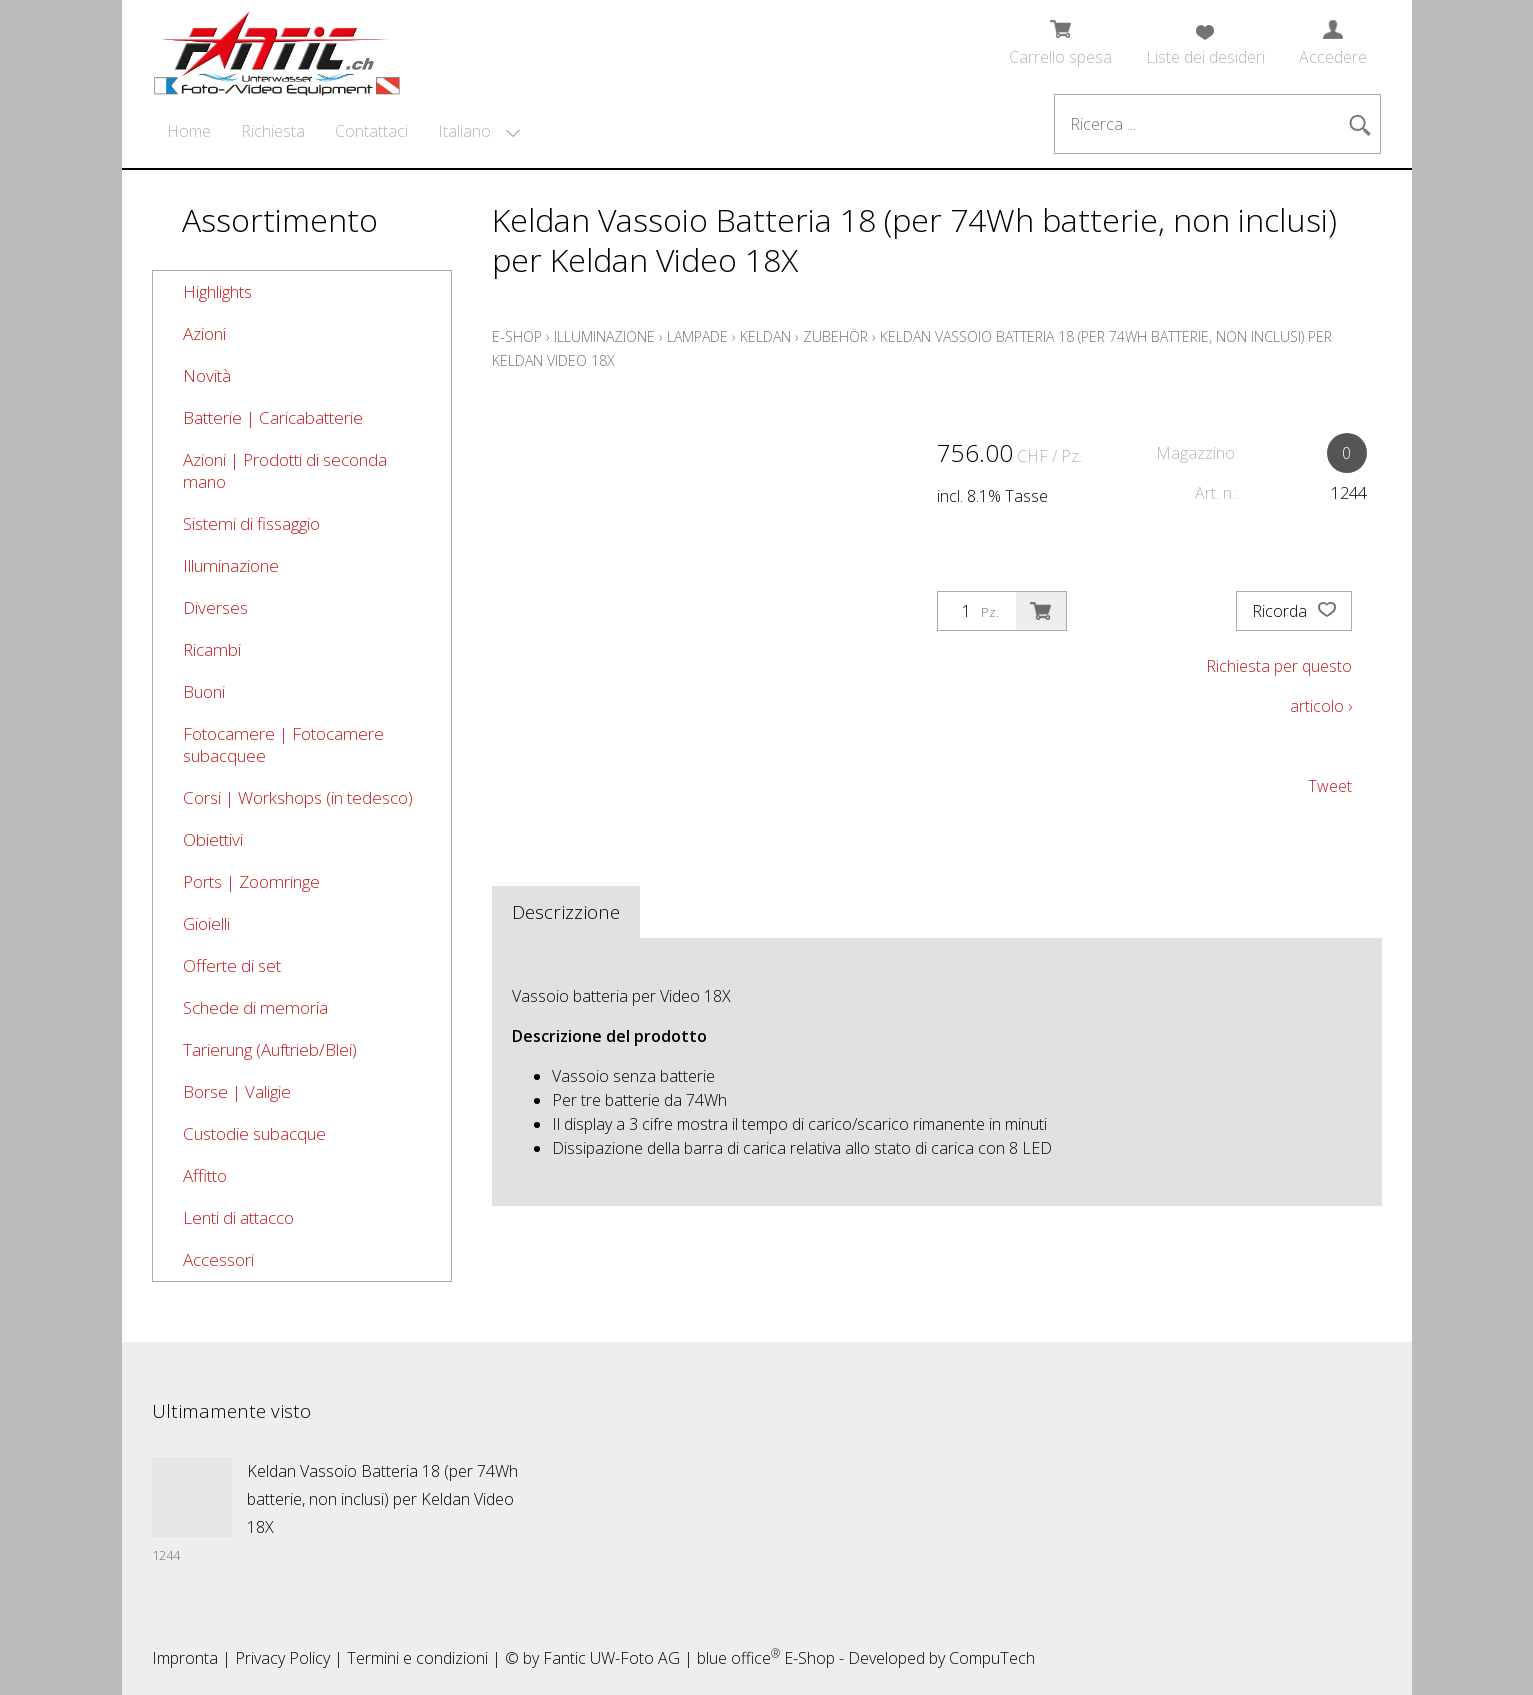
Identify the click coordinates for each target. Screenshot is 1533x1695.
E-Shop (517, 336)
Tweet (1330, 786)
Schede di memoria (255, 1007)
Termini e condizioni (417, 1658)
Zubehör (835, 336)
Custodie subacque (254, 1133)
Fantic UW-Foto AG (611, 1658)
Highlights (217, 291)
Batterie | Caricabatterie (273, 417)
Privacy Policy (282, 1658)
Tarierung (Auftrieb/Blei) (270, 1049)
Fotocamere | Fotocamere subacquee (283, 744)
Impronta (185, 1658)
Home (189, 131)
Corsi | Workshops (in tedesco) (298, 797)
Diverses (215, 607)
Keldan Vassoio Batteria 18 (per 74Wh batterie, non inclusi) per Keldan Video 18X (382, 1499)
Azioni (204, 333)
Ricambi (212, 649)
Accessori (218, 1259)
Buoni (204, 691)
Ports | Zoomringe (251, 881)
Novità (207, 375)
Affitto (205, 1175)
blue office (738, 1658)
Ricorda (1294, 611)
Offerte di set (232, 965)
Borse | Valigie (237, 1091)
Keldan (765, 336)
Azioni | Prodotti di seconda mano (285, 470)
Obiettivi (213, 839)
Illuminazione (231, 565)
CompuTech (992, 1658)
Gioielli (206, 923)
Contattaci (371, 131)
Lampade (697, 336)
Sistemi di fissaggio (251, 523)
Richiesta (273, 131)
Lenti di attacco (238, 1217)
